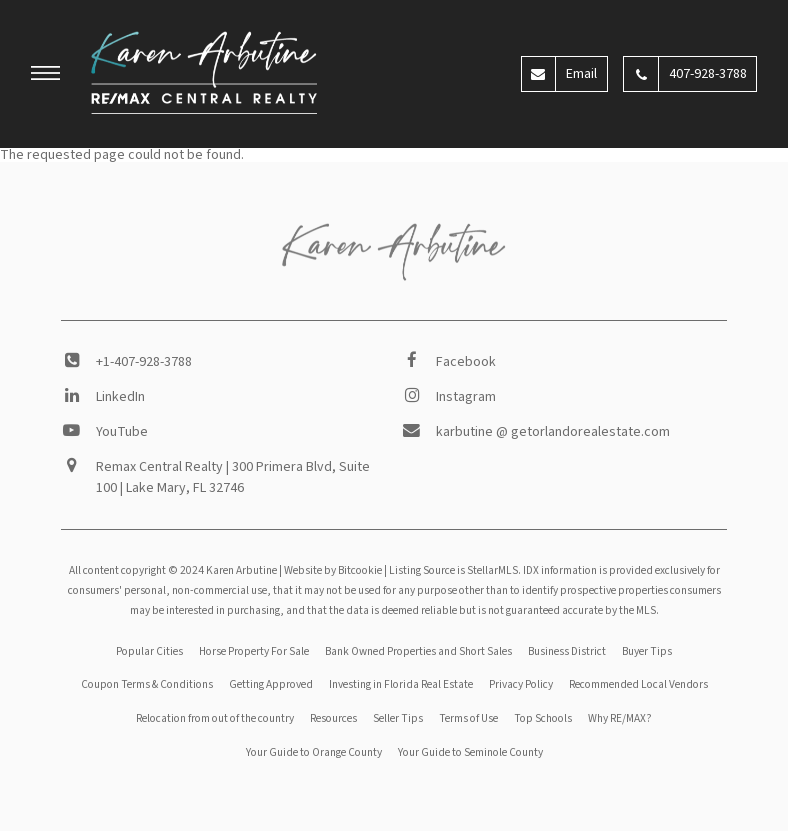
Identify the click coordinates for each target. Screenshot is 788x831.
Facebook (466, 362)
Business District (567, 651)
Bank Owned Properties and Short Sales (418, 651)
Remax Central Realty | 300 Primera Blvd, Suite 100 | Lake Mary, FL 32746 (233, 477)
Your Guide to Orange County (314, 752)
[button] (46, 76)
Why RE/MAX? (620, 718)
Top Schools (543, 718)
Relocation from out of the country (215, 718)
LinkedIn (120, 397)
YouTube (122, 432)
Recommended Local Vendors (638, 684)
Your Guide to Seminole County (470, 752)
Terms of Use (468, 718)
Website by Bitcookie (333, 570)
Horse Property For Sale (254, 651)
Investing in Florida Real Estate (401, 684)
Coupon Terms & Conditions (147, 684)
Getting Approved (271, 684)
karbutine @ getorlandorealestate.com (553, 432)
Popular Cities (149, 651)
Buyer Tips (647, 651)
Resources (333, 718)
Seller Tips (398, 718)
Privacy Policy (521, 684)
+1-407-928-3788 (144, 362)
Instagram (466, 397)
